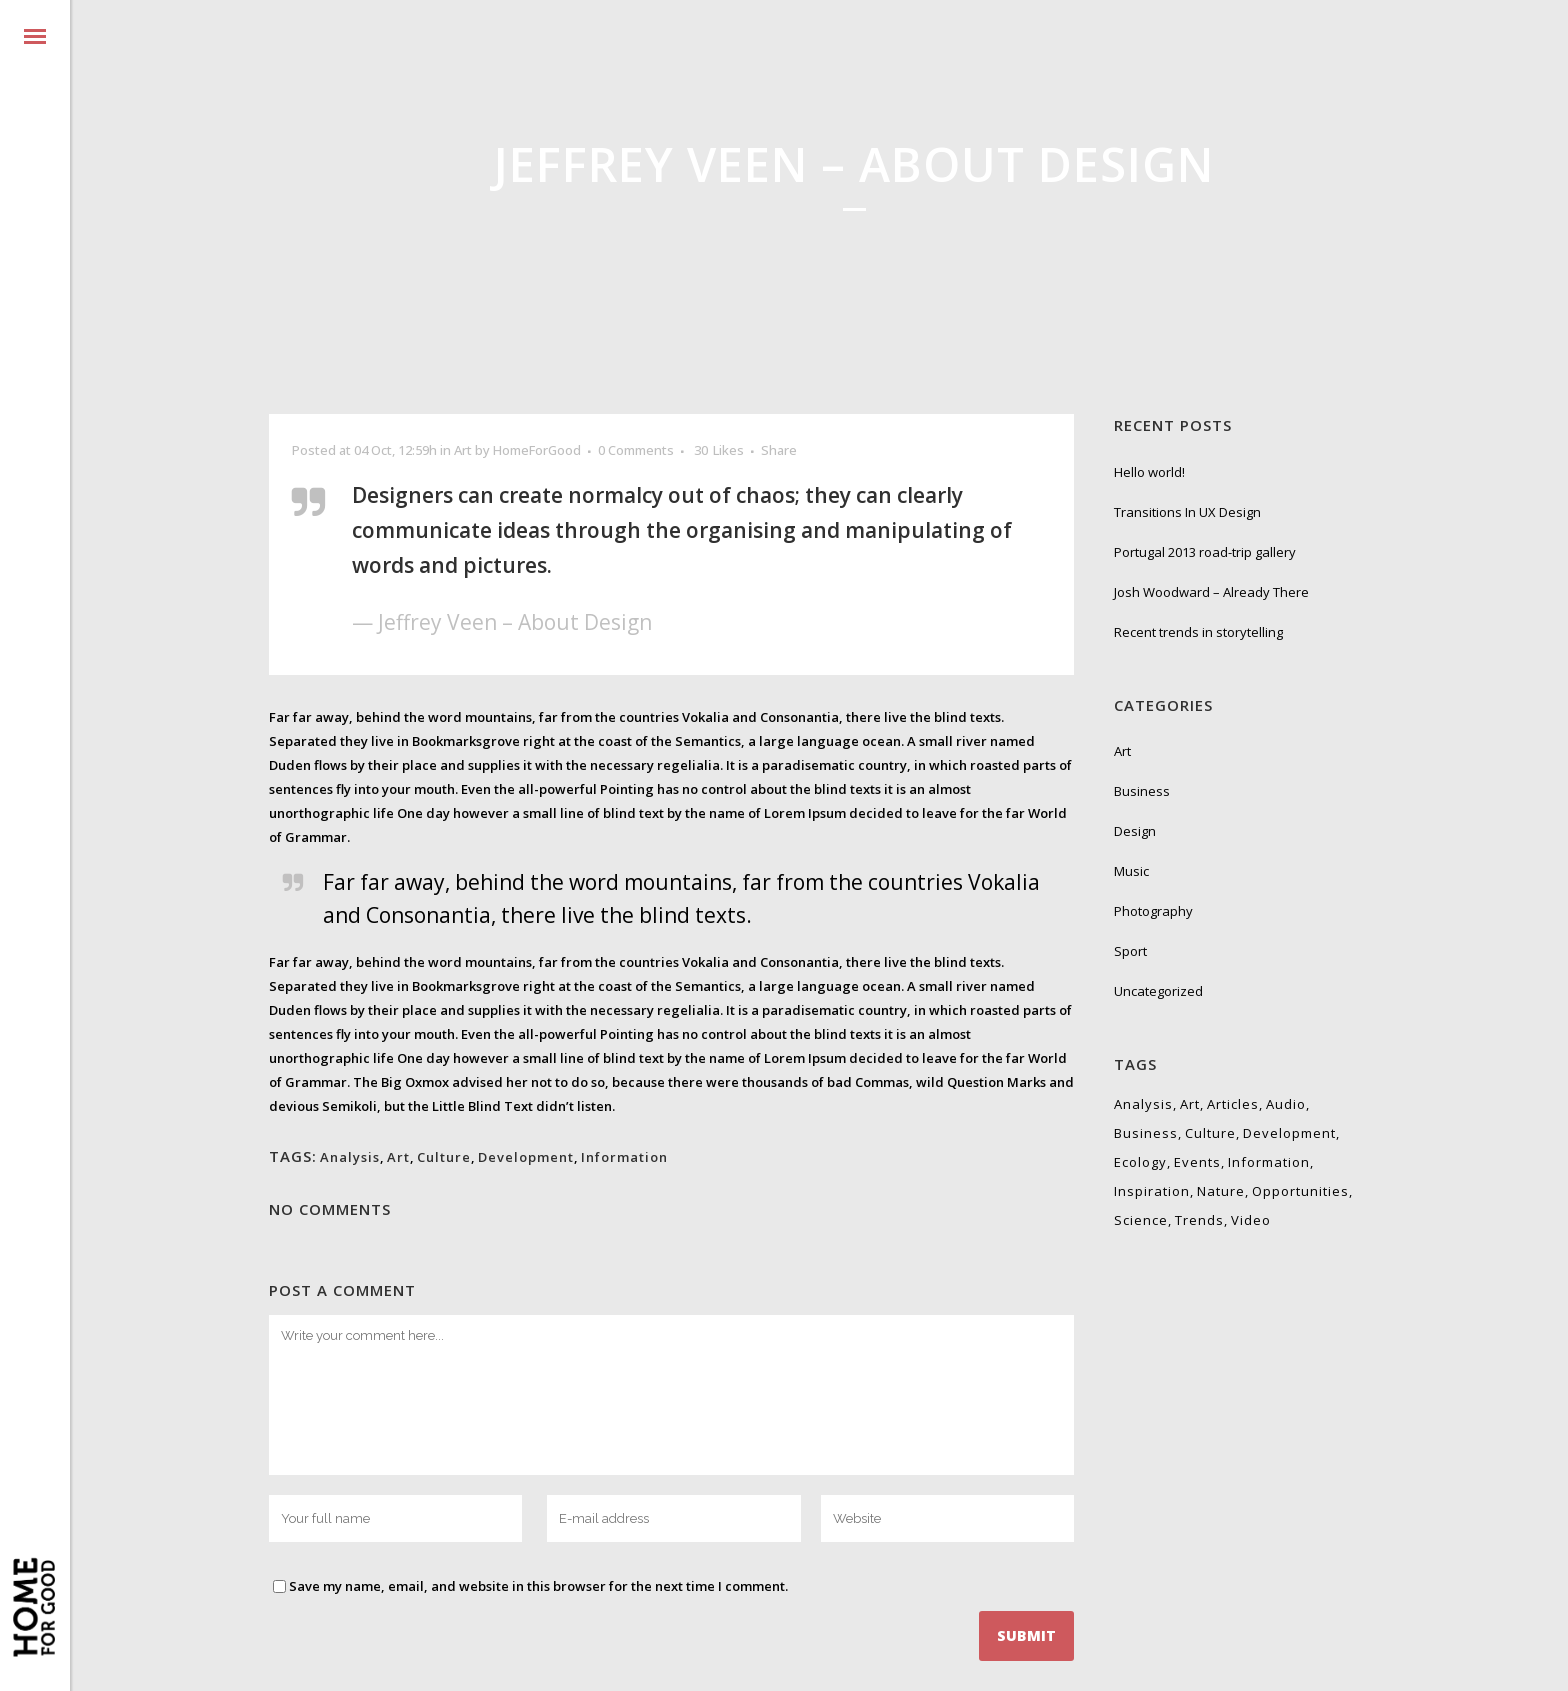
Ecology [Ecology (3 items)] (1140, 1162)
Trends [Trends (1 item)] (1199, 1220)
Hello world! (1149, 472)
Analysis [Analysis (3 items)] (1143, 1104)
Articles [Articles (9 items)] (1233, 1104)
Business (1142, 791)
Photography (1153, 911)
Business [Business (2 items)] (1146, 1133)
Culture (444, 1157)
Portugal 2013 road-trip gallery (1205, 552)
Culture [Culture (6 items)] (1210, 1133)
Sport (1130, 951)
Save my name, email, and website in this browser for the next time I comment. (538, 1586)
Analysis (350, 1157)
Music (1131, 871)
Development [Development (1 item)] (1289, 1133)
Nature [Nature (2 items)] (1221, 1191)
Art (463, 450)
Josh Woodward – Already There (1211, 592)
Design (1135, 831)
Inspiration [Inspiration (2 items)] (1152, 1191)
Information (624, 1157)
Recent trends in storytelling (1198, 632)
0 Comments (636, 450)
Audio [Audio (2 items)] (1286, 1104)
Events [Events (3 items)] (1197, 1162)
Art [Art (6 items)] (1190, 1104)
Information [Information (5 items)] (1269, 1162)
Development (526, 1157)
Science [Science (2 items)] (1141, 1220)
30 (719, 450)
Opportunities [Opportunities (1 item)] (1300, 1191)
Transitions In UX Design (1187, 512)
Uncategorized (1158, 991)
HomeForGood (537, 450)
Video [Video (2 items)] (1251, 1220)
